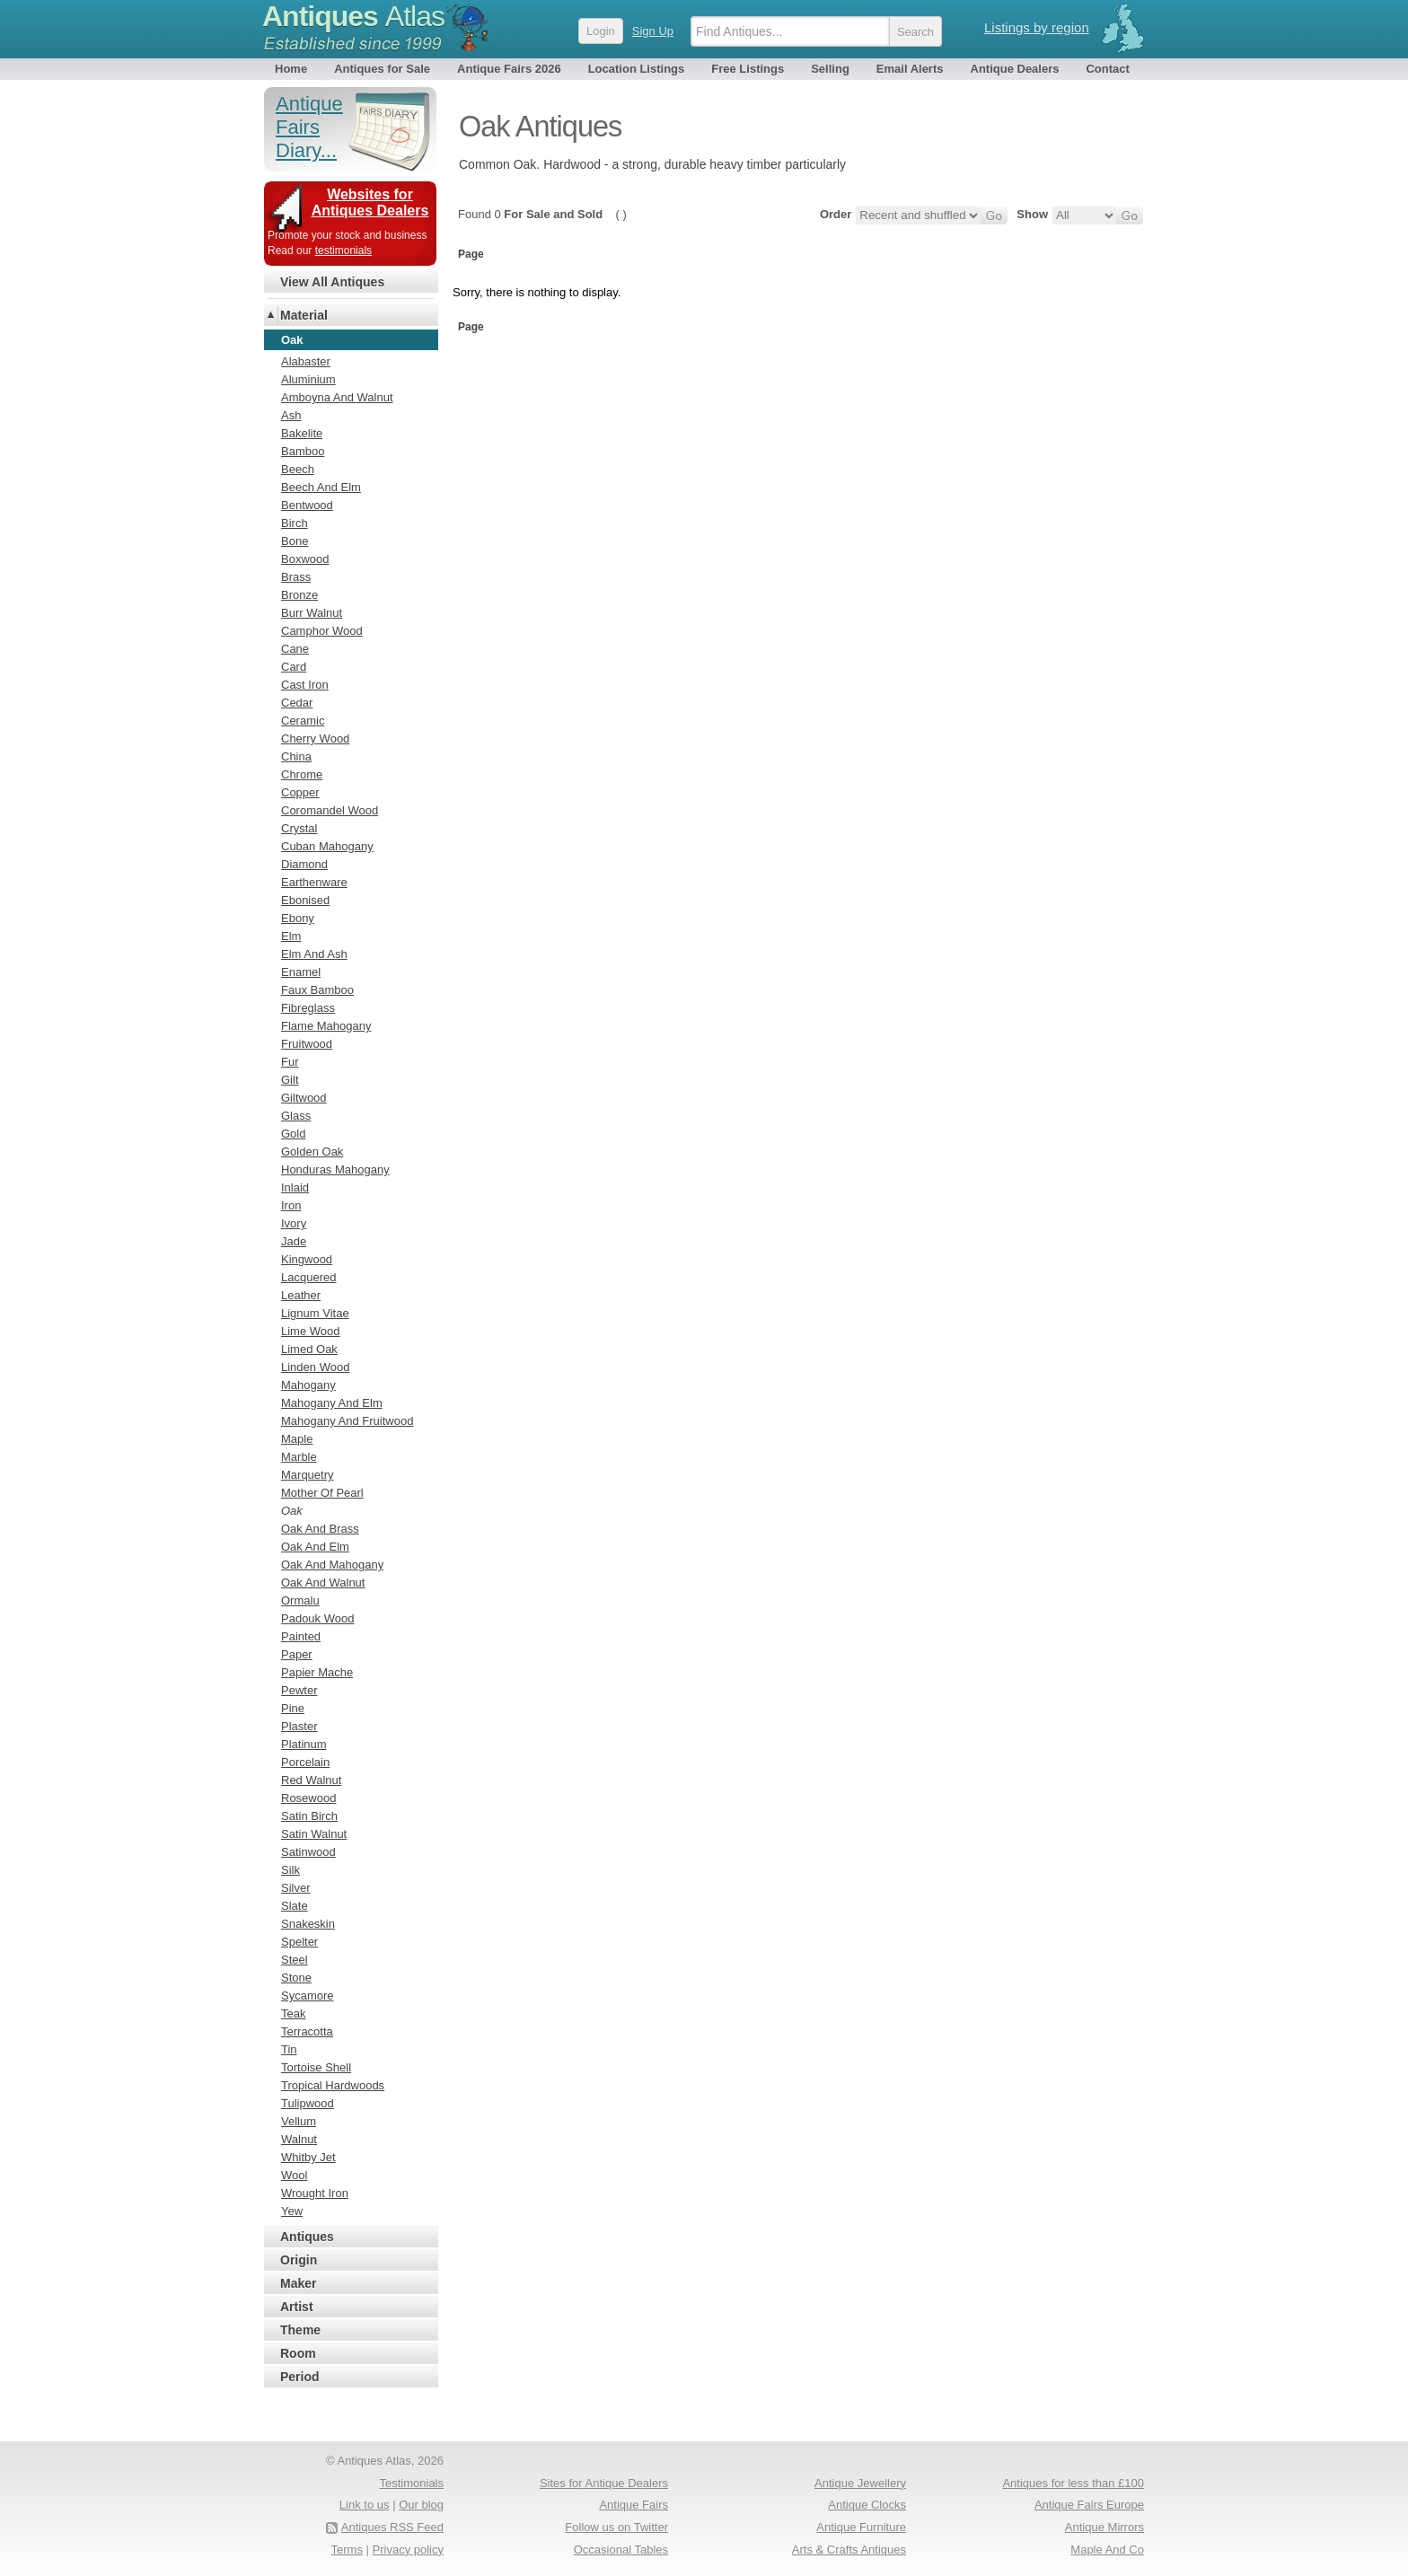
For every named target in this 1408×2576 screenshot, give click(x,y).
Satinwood (308, 1852)
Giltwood (304, 1097)
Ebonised (305, 900)
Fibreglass (308, 1008)
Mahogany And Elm (332, 1403)
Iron (291, 1205)
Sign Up (652, 31)
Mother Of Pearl (322, 1492)
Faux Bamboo (317, 990)
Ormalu (300, 1600)
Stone (296, 1977)
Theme (300, 2330)
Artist (296, 2306)
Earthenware (314, 882)
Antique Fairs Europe (1089, 2504)
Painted (301, 1636)
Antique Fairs (633, 2504)
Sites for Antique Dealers (604, 2483)
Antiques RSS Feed (392, 2527)
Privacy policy (408, 2549)
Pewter (299, 1690)
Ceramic (302, 720)
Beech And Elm (321, 487)
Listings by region (1036, 27)
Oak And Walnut (323, 1582)
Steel (294, 1959)
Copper (300, 792)
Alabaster (305, 361)
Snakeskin (308, 1923)
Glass (296, 1115)
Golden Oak (312, 1151)
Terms (347, 2549)
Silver (296, 1888)
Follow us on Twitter (616, 2527)
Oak (292, 1510)
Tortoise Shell (316, 2067)
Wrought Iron (314, 2193)
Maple (296, 1439)
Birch (294, 523)
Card (293, 666)
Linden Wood (315, 1367)
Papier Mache (317, 1672)
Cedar (296, 702)
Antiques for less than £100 (1073, 2483)
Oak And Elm (315, 1546)
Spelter (299, 1941)
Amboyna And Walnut (337, 397)
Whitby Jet (308, 2157)
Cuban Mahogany (327, 846)
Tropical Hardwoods (332, 2085)
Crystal (299, 828)
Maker (298, 2283)
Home (291, 68)
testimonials (343, 250)
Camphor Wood (322, 630)
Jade (293, 1241)
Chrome (301, 774)
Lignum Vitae (315, 1313)
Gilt (290, 1079)
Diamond (304, 864)
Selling (830, 68)
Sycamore (307, 1995)
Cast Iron (305, 684)
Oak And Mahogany (332, 1564)
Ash (291, 415)
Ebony (297, 918)
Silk (290, 1870)
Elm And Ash (314, 954)
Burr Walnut (311, 613)
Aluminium (308, 379)
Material (304, 315)
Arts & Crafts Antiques (849, 2549)
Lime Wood (310, 1331)
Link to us (364, 2504)
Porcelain (305, 1762)
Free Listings (747, 68)
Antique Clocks (867, 2504)
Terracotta (307, 2031)
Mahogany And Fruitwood (347, 1421)
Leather (301, 1295)
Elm (291, 936)
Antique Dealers (1015, 68)
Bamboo (302, 451)
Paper (296, 1654)
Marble (299, 1457)
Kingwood (306, 1259)
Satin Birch (309, 1816)
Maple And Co (1107, 2549)
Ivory (293, 1223)
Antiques (353, 16)
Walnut (299, 2139)
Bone (294, 541)
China (296, 756)
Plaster (299, 1726)
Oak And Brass (320, 1528)
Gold (293, 1133)
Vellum (298, 2121)
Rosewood (308, 1798)
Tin (289, 2049)
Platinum (304, 1744)
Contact (1107, 68)
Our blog (421, 2504)
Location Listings (636, 68)
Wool (294, 2175)
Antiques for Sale (382, 68)
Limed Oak (309, 1349)
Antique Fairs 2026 (509, 68)
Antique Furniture (861, 2527)
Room (298, 2353)
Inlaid (295, 1187)
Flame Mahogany (326, 1026)
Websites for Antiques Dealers (370, 202)
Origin (298, 2260)
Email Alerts (910, 68)
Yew (292, 2211)
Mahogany (308, 1385)
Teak (293, 2013)
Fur (290, 1061)
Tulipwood (307, 2103)
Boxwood (305, 559)
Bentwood (307, 505)
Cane (295, 648)
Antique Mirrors (1104, 2527)
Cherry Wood (315, 738)
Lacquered (308, 1277)
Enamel (301, 972)
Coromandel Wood (329, 810)
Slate (294, 1905)
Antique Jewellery (860, 2483)
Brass (296, 577)
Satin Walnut (314, 1834)
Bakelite (301, 433)
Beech (297, 469)
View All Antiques (332, 282)
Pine (292, 1708)
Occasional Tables (621, 2549)
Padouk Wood (317, 1618)
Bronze (299, 595)
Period (300, 2376)
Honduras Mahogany (335, 1169)
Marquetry (307, 1474)
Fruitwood (306, 1044)
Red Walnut (311, 1780)
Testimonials (411, 2483)
